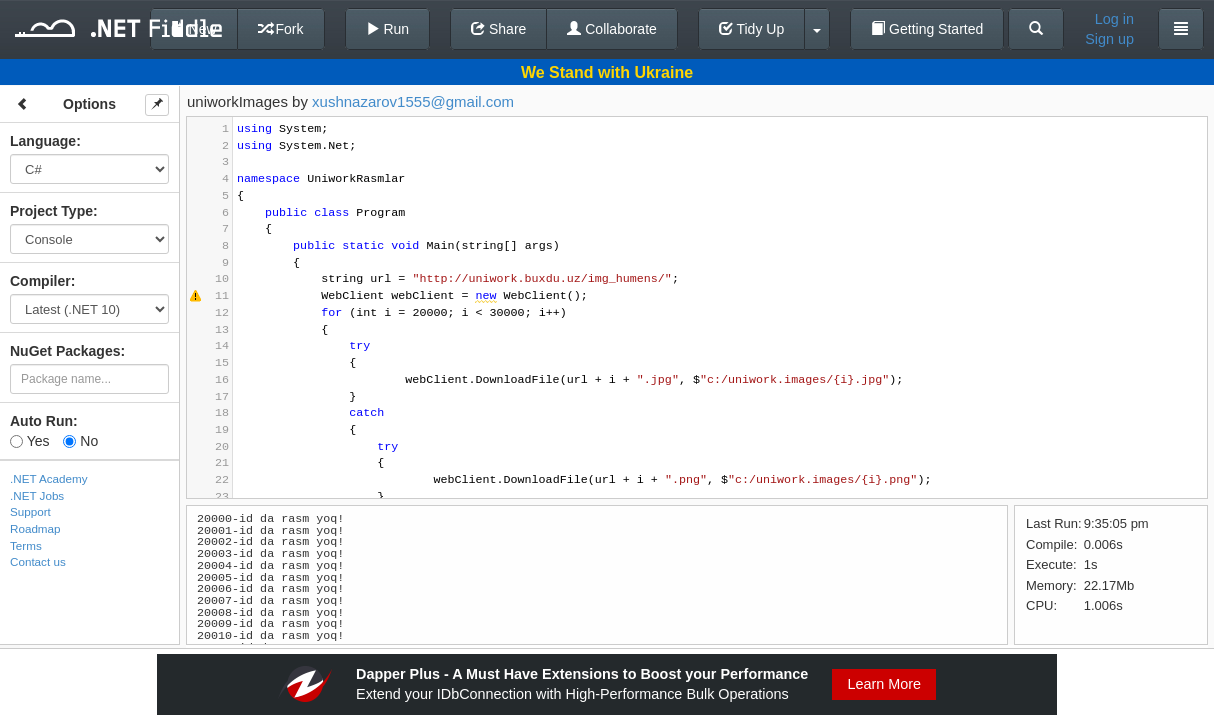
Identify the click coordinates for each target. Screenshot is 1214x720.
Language (43, 141)
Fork (281, 29)
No (80, 441)
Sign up (1109, 39)
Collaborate (612, 29)
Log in (1114, 19)
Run (388, 29)
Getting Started (927, 29)
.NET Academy (49, 478)
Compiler (40, 281)
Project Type (51, 211)
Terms (26, 545)
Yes (29, 441)
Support (30, 511)
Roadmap (35, 528)
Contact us (38, 561)
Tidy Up (751, 29)
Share (498, 29)
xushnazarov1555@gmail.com (413, 101)
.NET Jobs (37, 495)
